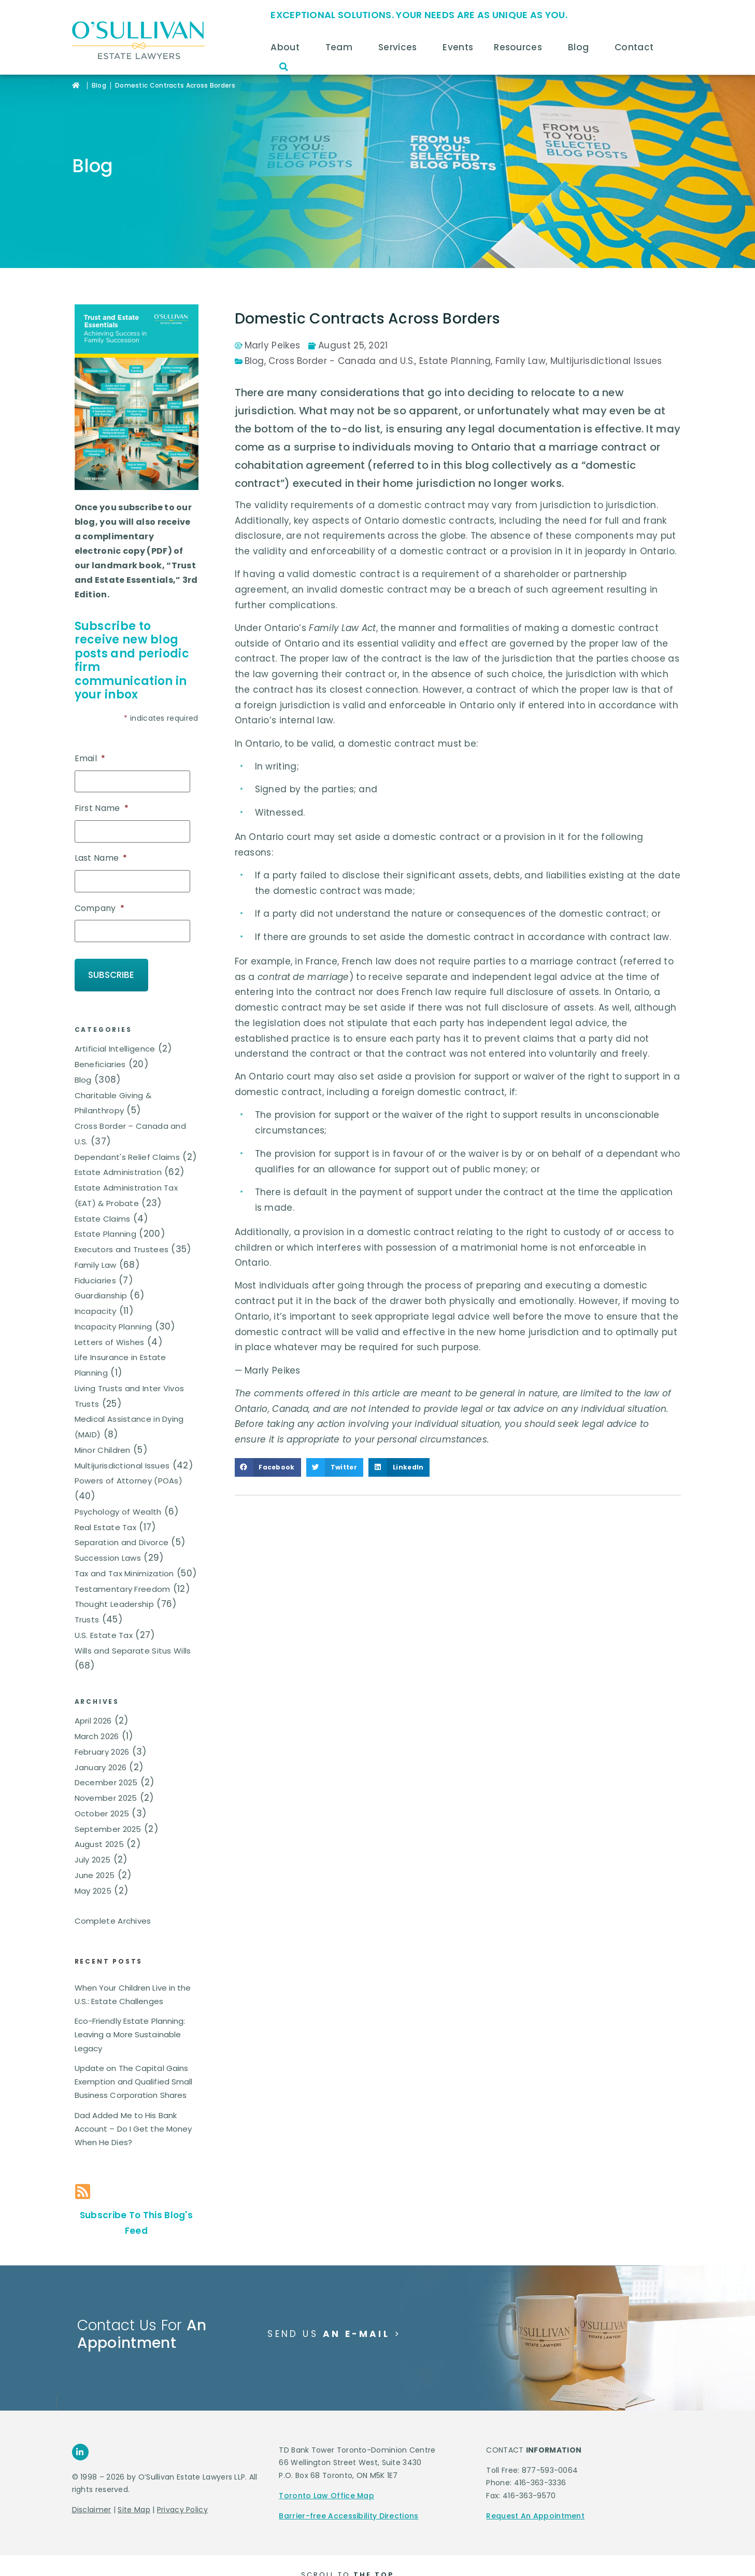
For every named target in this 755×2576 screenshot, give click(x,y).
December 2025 (106, 1764)
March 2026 (97, 1718)
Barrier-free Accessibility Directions (348, 2498)
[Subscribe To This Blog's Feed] (83, 2173)
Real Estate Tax (106, 1508)
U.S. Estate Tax (104, 1617)
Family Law (96, 1246)
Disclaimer (91, 2491)
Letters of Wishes (110, 1323)
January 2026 (101, 1749)
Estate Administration (118, 1154)
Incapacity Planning (113, 1308)
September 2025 (108, 1810)
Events (458, 47)
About (287, 47)
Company (99, 900)
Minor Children (103, 1431)
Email (90, 758)
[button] (283, 67)
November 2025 (106, 1779)
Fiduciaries (95, 1261)
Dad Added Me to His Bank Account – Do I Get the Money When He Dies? (133, 2111)
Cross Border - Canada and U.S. (341, 361)
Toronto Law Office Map (326, 2477)
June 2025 (95, 1857)
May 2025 (93, 1872)
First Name (102, 806)
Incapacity (96, 1292)
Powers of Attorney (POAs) (129, 1462)
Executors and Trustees (122, 1231)
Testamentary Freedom (122, 1570)
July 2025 (93, 1841)
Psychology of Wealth (118, 1493)
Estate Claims (103, 1200)
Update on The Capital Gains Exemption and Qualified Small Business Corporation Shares (134, 2064)
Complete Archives (113, 1902)
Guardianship (101, 1277)
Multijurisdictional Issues (122, 1446)
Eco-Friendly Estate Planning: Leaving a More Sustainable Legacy (130, 2016)
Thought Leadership (114, 1585)
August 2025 (99, 1826)
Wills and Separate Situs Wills (133, 1632)
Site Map (134, 2491)
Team (341, 47)
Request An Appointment (535, 2498)
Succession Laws (108, 1539)
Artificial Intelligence (115, 1030)
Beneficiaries (100, 1046)
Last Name (101, 853)
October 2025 (102, 1795)
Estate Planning (106, 1215)
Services (400, 47)
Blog (581, 47)
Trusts (87, 1601)
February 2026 (102, 1733)
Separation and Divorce (122, 1524)
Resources (520, 47)
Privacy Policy (182, 2491)
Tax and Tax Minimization (124, 1555)
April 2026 (93, 1702)
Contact (637, 47)
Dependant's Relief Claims (127, 1138)
